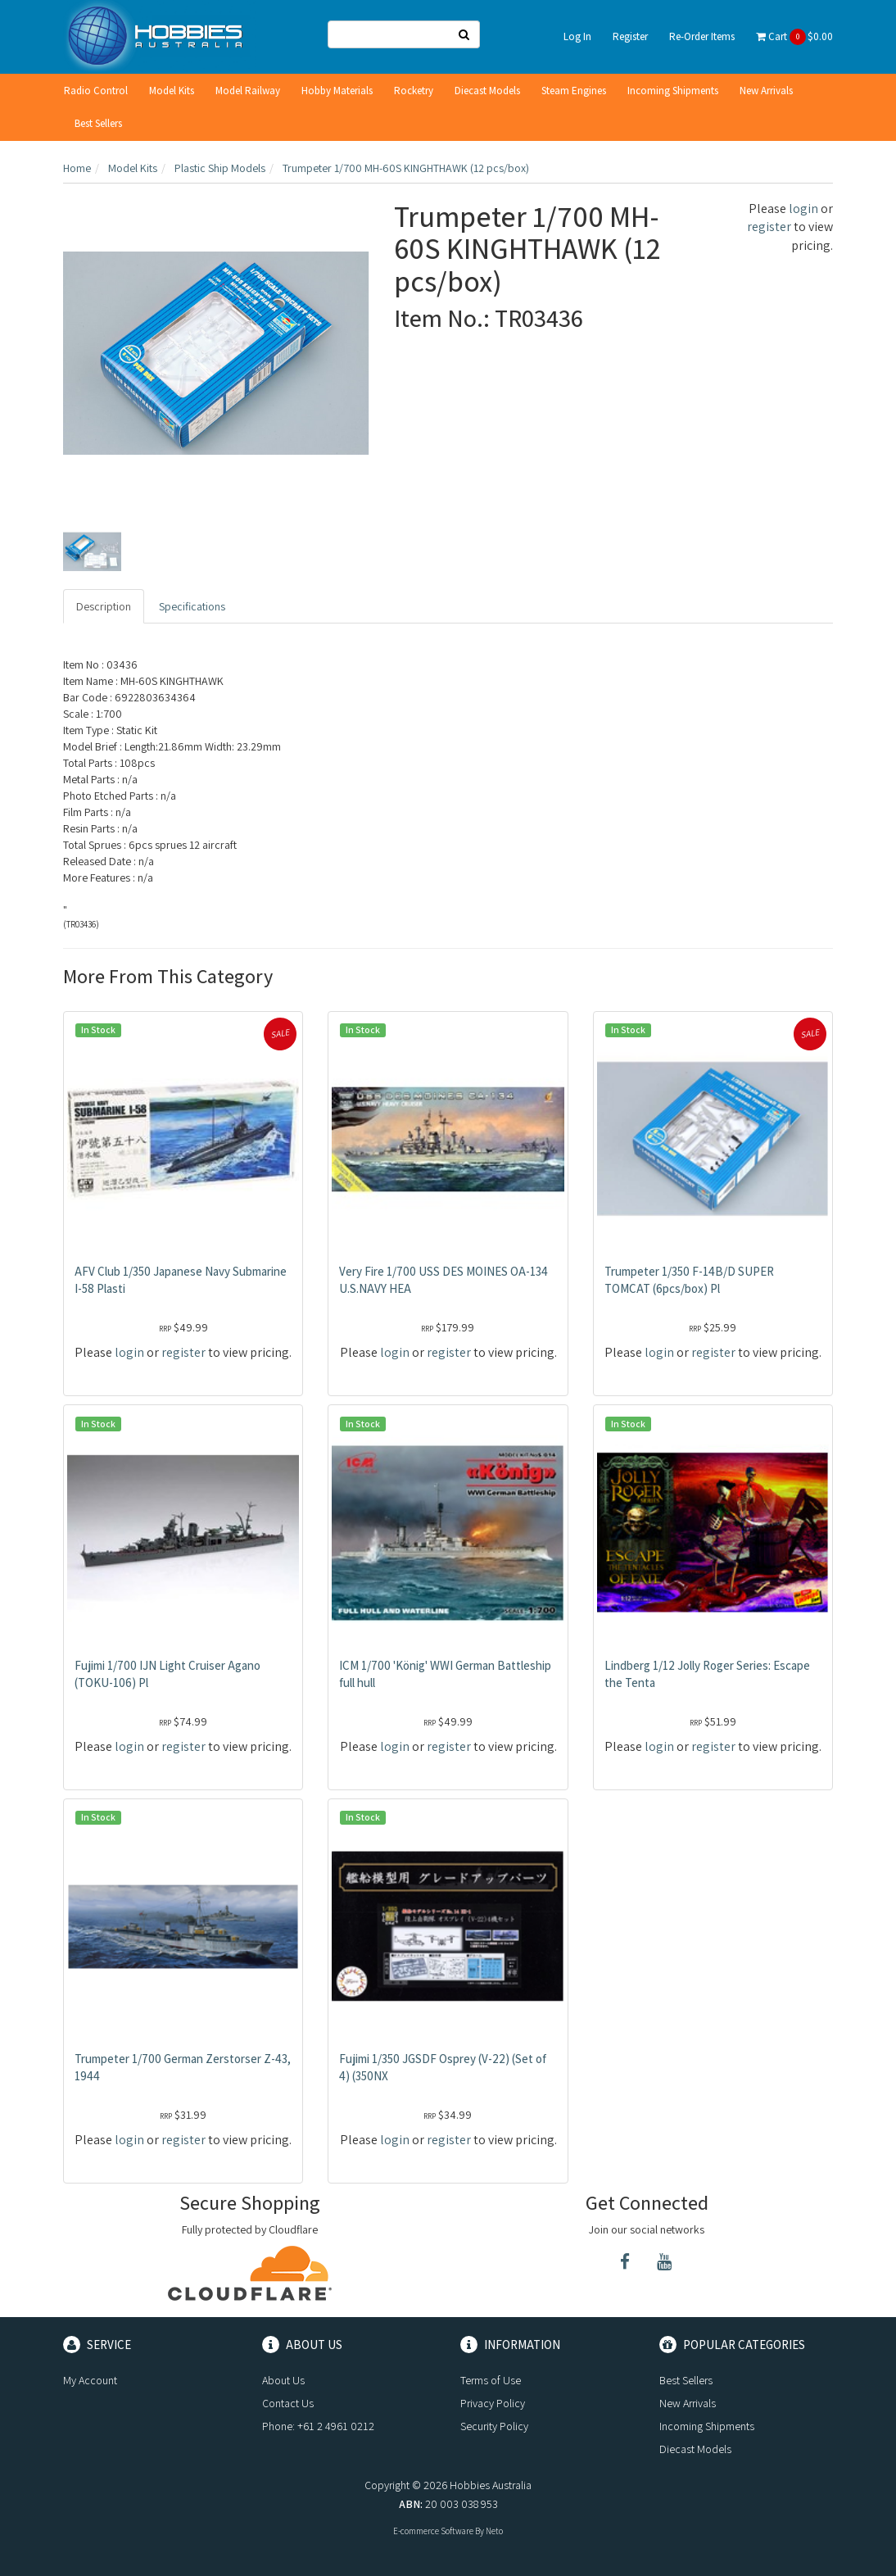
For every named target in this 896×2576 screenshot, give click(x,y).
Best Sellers (98, 123)
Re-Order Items (702, 36)
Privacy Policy (492, 2403)
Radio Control (96, 91)
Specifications (192, 606)
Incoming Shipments (672, 91)
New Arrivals (766, 91)
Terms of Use (490, 2380)
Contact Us (288, 2403)
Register (630, 36)
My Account (90, 2380)
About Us (283, 2380)
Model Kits (171, 91)
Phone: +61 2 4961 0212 (318, 2426)
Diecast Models (487, 91)
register (769, 226)
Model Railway (247, 91)
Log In (577, 36)
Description (103, 606)
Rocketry (413, 91)
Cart (794, 37)
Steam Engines (573, 91)
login (803, 208)
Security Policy (494, 2426)
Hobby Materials (337, 91)
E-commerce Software (433, 2531)
